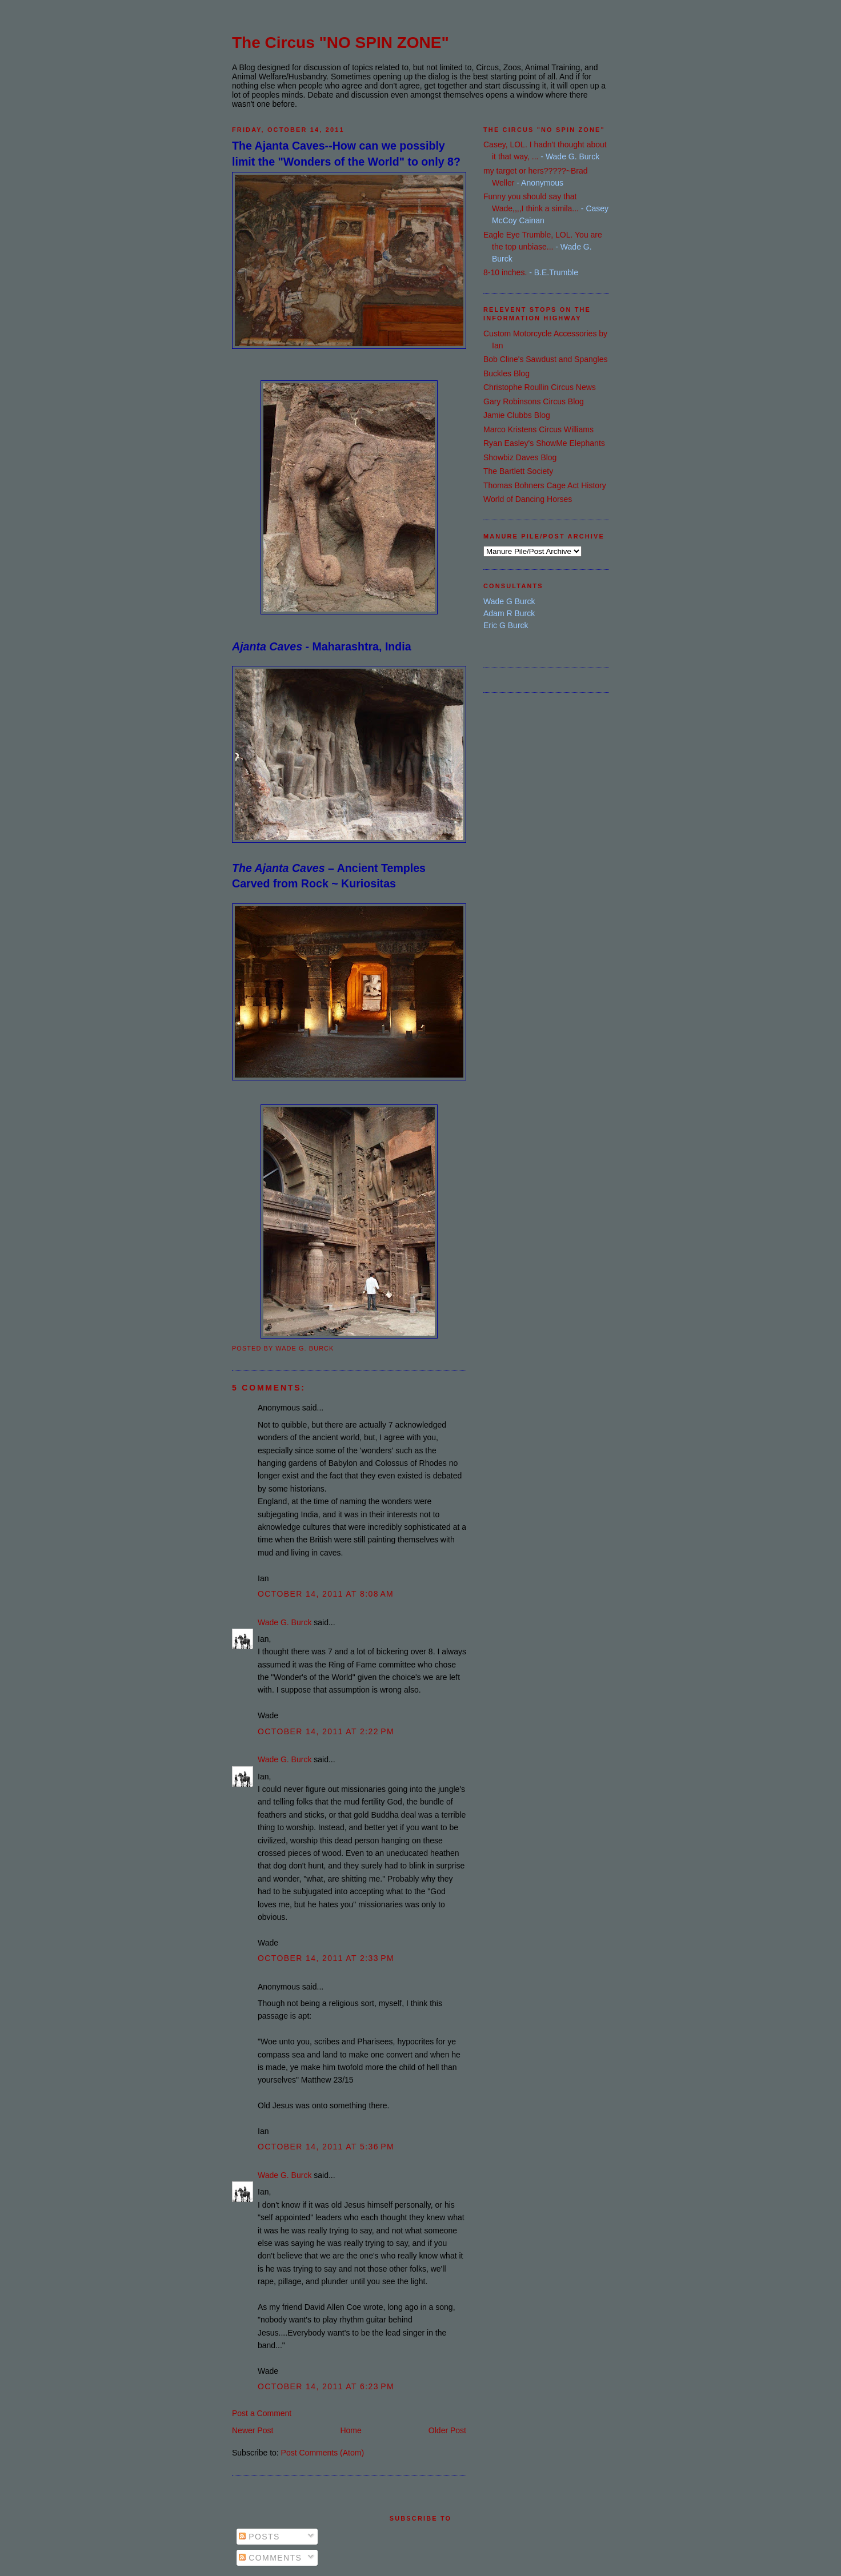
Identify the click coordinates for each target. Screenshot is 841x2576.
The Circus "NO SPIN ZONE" (340, 42)
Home (350, 2430)
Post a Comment (261, 2413)
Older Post (447, 2430)
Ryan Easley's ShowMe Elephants (544, 443)
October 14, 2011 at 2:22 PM (326, 1731)
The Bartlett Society (518, 471)
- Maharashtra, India (321, 646)
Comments (270, 2557)
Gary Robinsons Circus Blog (533, 401)
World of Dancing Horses (527, 499)
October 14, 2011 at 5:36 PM (326, 2146)
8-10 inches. (505, 272)
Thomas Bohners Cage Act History (544, 485)
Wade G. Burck (284, 1622)
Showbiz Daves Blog (519, 457)
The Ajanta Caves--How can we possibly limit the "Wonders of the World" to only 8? (346, 153)
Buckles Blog (506, 373)
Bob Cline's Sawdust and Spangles (545, 359)
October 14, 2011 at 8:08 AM (326, 1593)
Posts (259, 2536)
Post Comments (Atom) (322, 2452)
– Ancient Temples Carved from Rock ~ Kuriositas (329, 876)
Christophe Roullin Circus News (539, 387)
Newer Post (252, 2430)
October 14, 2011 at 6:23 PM (326, 2386)
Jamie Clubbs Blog (516, 415)
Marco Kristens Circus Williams (538, 429)
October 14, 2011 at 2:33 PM (326, 1958)
